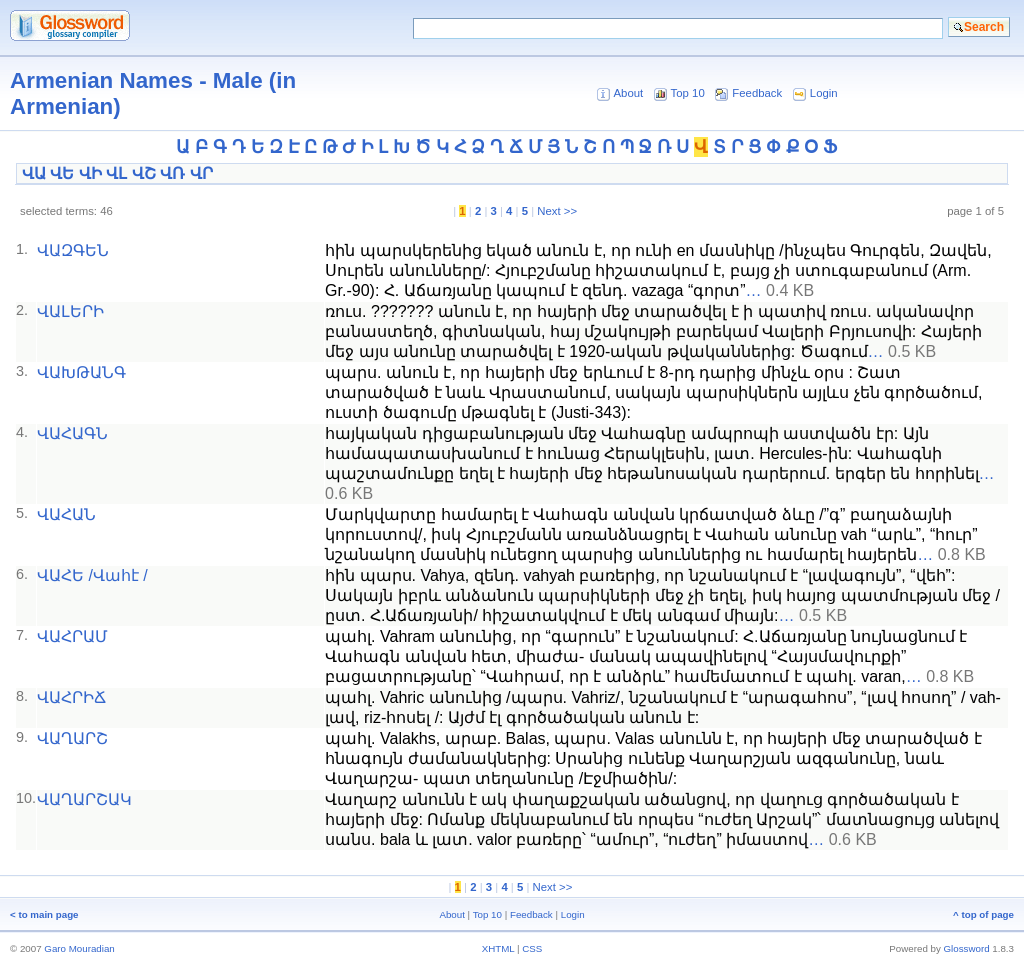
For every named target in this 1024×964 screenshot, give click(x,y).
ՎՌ (172, 173)
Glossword (967, 948)
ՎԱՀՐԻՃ (71, 697)
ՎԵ (62, 173)
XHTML (498, 948)
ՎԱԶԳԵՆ (73, 250)
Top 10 (688, 93)
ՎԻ (90, 173)
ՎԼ (116, 173)
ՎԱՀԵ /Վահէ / (92, 575)
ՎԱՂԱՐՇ (72, 738)
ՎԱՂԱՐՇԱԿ (84, 799)
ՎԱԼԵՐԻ (70, 311)
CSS (532, 948)
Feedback (757, 93)
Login (824, 93)
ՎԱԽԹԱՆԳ (81, 372)
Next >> (557, 211)
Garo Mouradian (79, 948)
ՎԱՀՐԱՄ (72, 636)
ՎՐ (201, 173)
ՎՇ (144, 173)
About (628, 93)
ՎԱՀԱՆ (66, 514)
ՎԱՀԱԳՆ (72, 433)
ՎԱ (34, 173)
